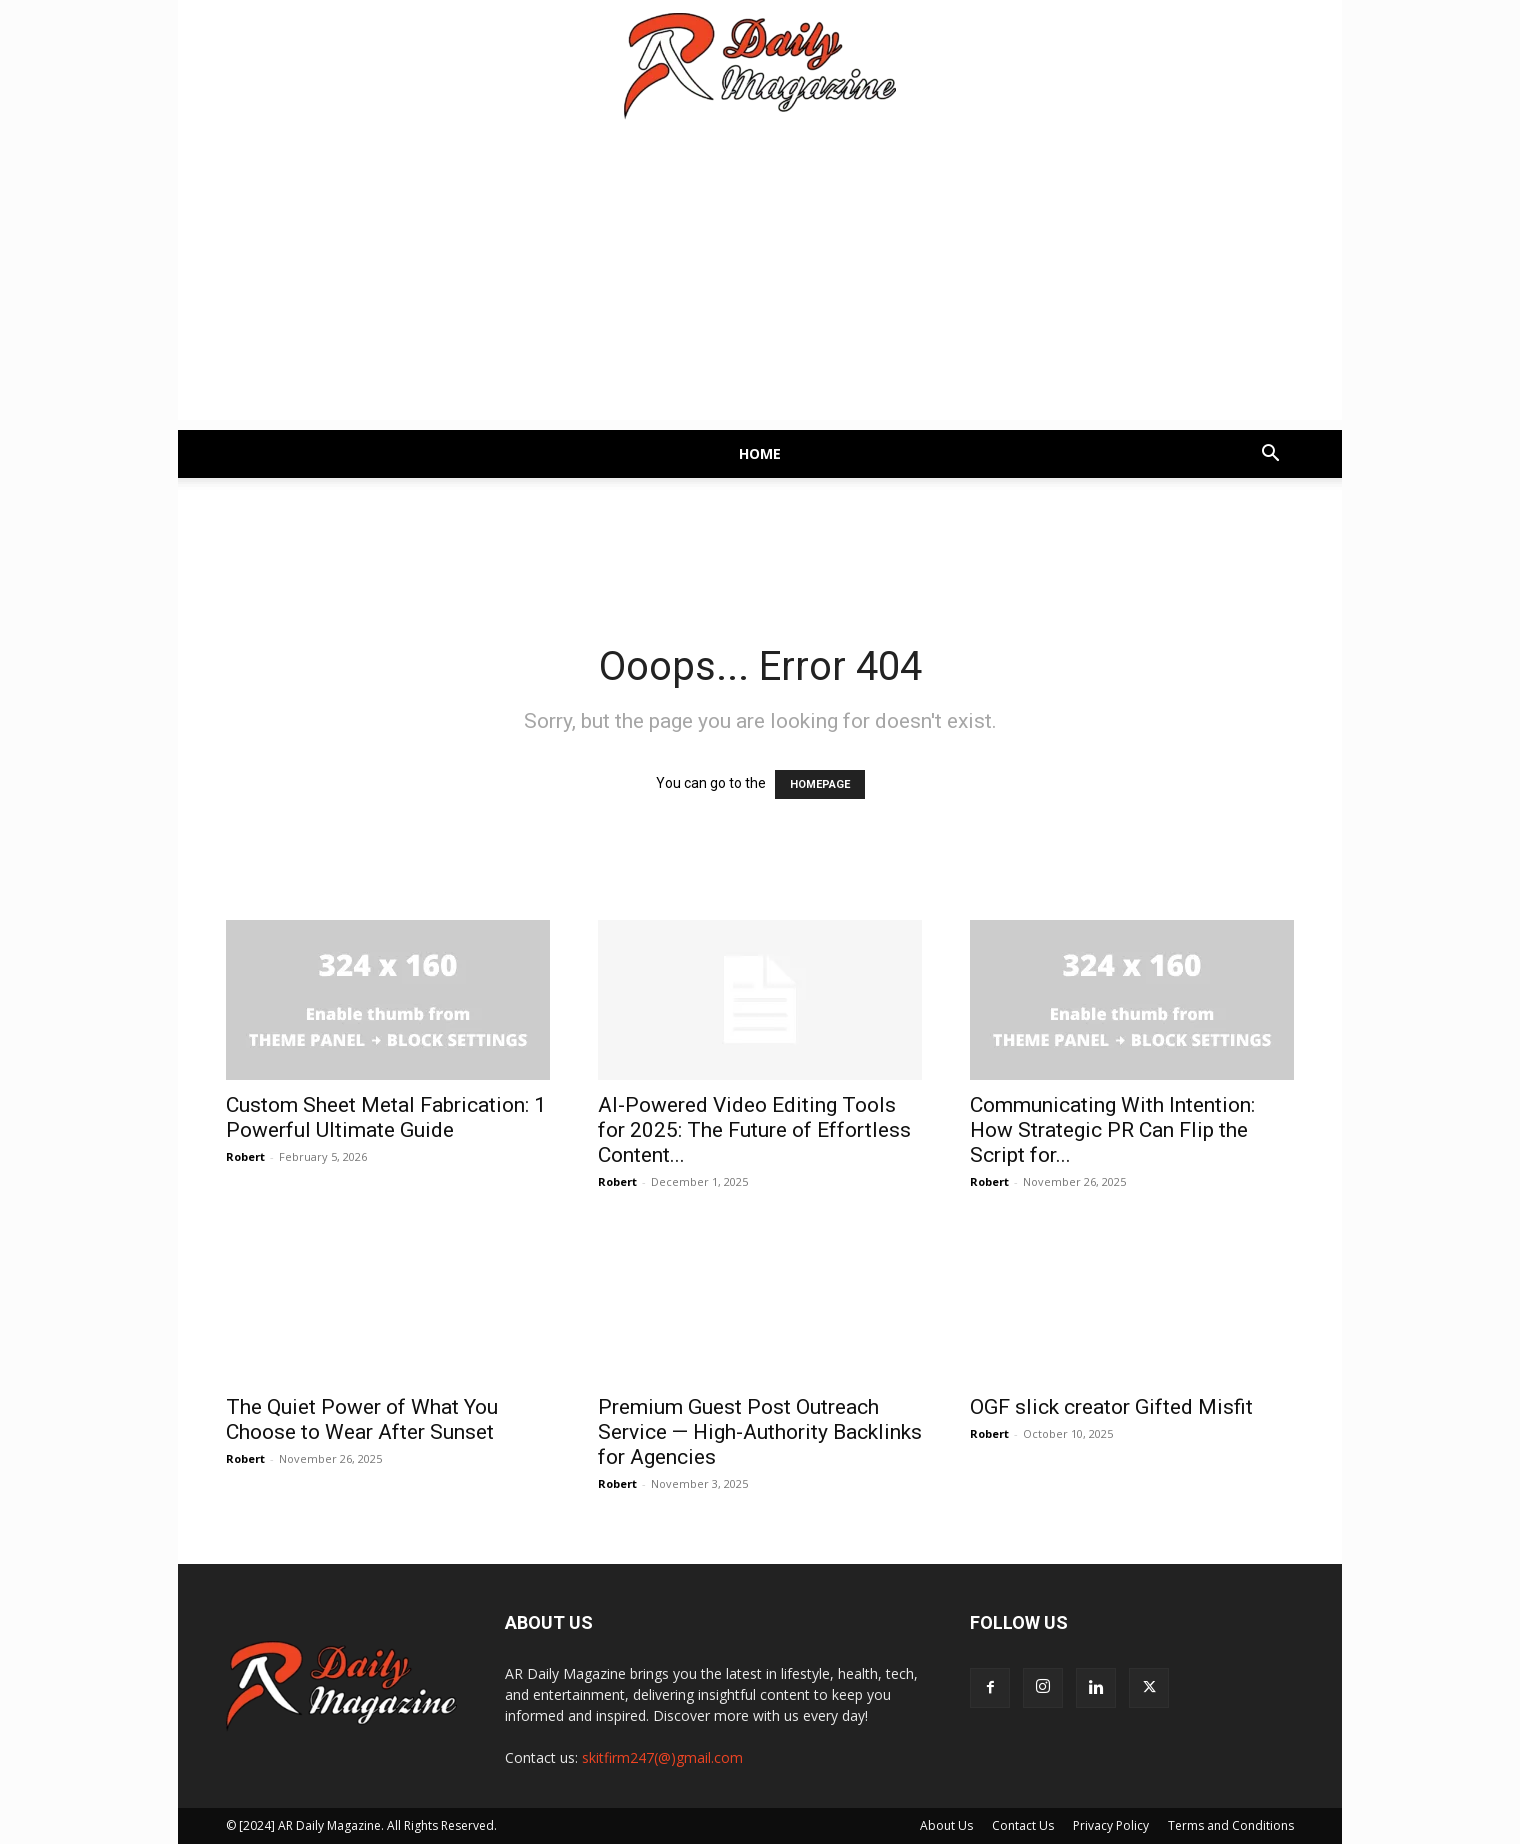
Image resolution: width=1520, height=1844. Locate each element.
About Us (946, 1825)
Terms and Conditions (1231, 1825)
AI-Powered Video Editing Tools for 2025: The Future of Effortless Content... (754, 1130)
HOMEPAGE (820, 784)
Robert (245, 1156)
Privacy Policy (1111, 1825)
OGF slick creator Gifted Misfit (1111, 1407)
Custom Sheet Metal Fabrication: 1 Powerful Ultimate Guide (386, 1117)
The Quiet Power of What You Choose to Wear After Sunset (362, 1419)
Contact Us (1023, 1825)
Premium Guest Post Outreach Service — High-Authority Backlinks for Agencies (760, 1432)
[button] (1270, 455)
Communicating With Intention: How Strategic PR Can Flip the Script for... (1112, 1130)
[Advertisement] (760, 280)
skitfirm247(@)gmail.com (662, 1757)
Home (760, 453)
